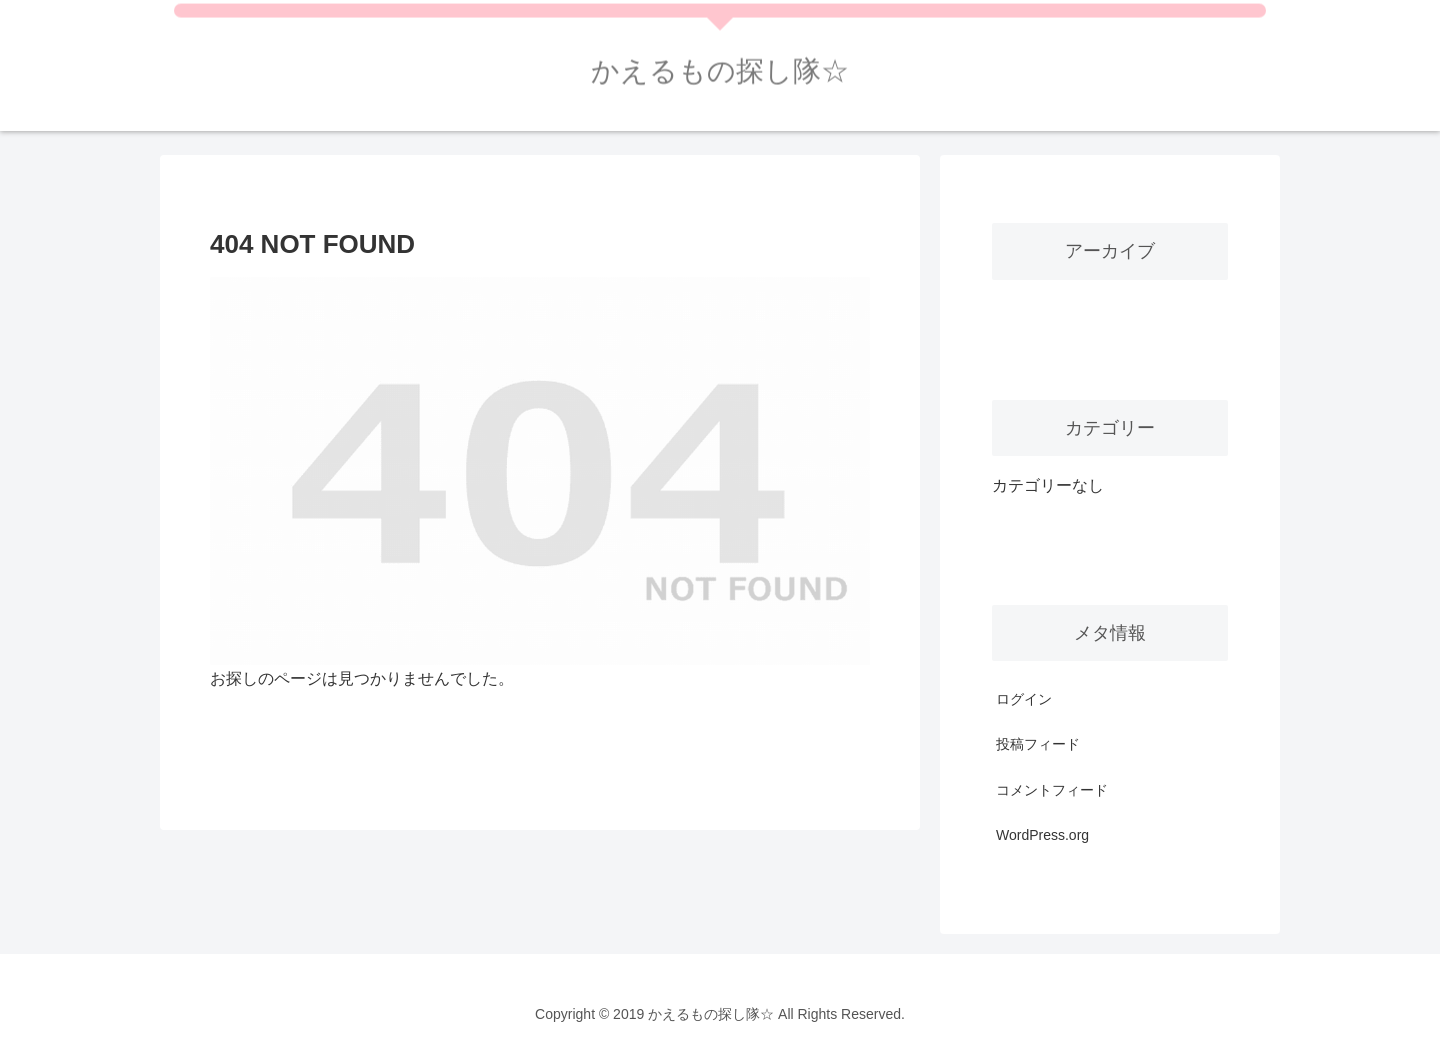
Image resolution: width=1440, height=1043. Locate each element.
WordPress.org (1042, 835)
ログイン (1024, 699)
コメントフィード (1052, 790)
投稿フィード (1038, 744)
